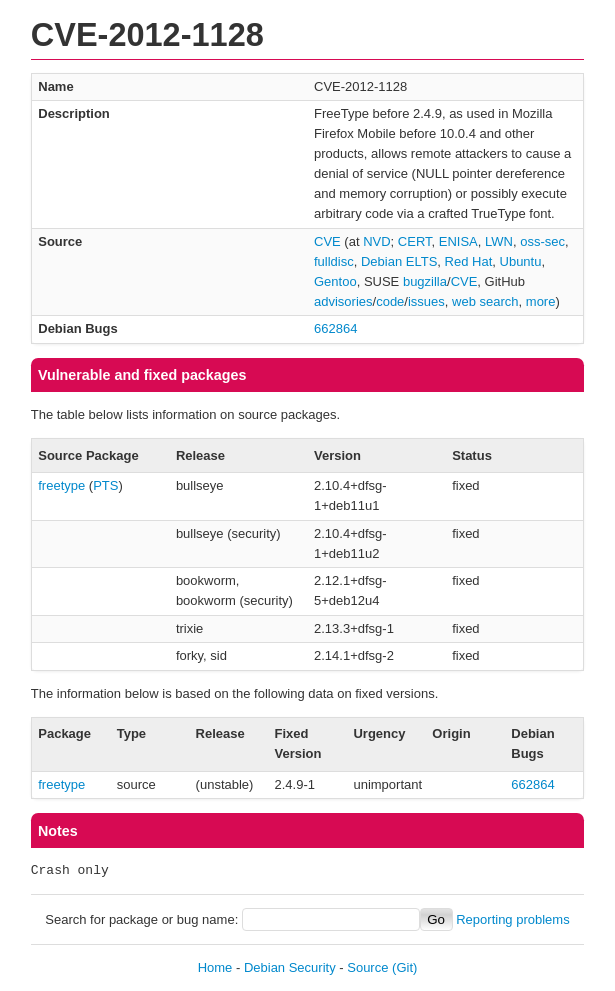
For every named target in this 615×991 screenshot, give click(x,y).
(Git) (404, 967)
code (390, 301)
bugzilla (425, 281)
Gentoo (335, 281)
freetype (61, 485)
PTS (105, 485)
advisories (343, 301)
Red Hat (469, 261)
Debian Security (290, 967)
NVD (376, 241)
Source (367, 967)
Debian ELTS (399, 261)
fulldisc (334, 261)
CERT (415, 241)
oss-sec (542, 241)
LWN (499, 241)
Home (215, 967)
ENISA (458, 241)
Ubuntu (521, 261)
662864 (335, 328)
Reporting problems (512, 919)
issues (426, 301)
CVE (327, 241)
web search (485, 301)
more (541, 301)
